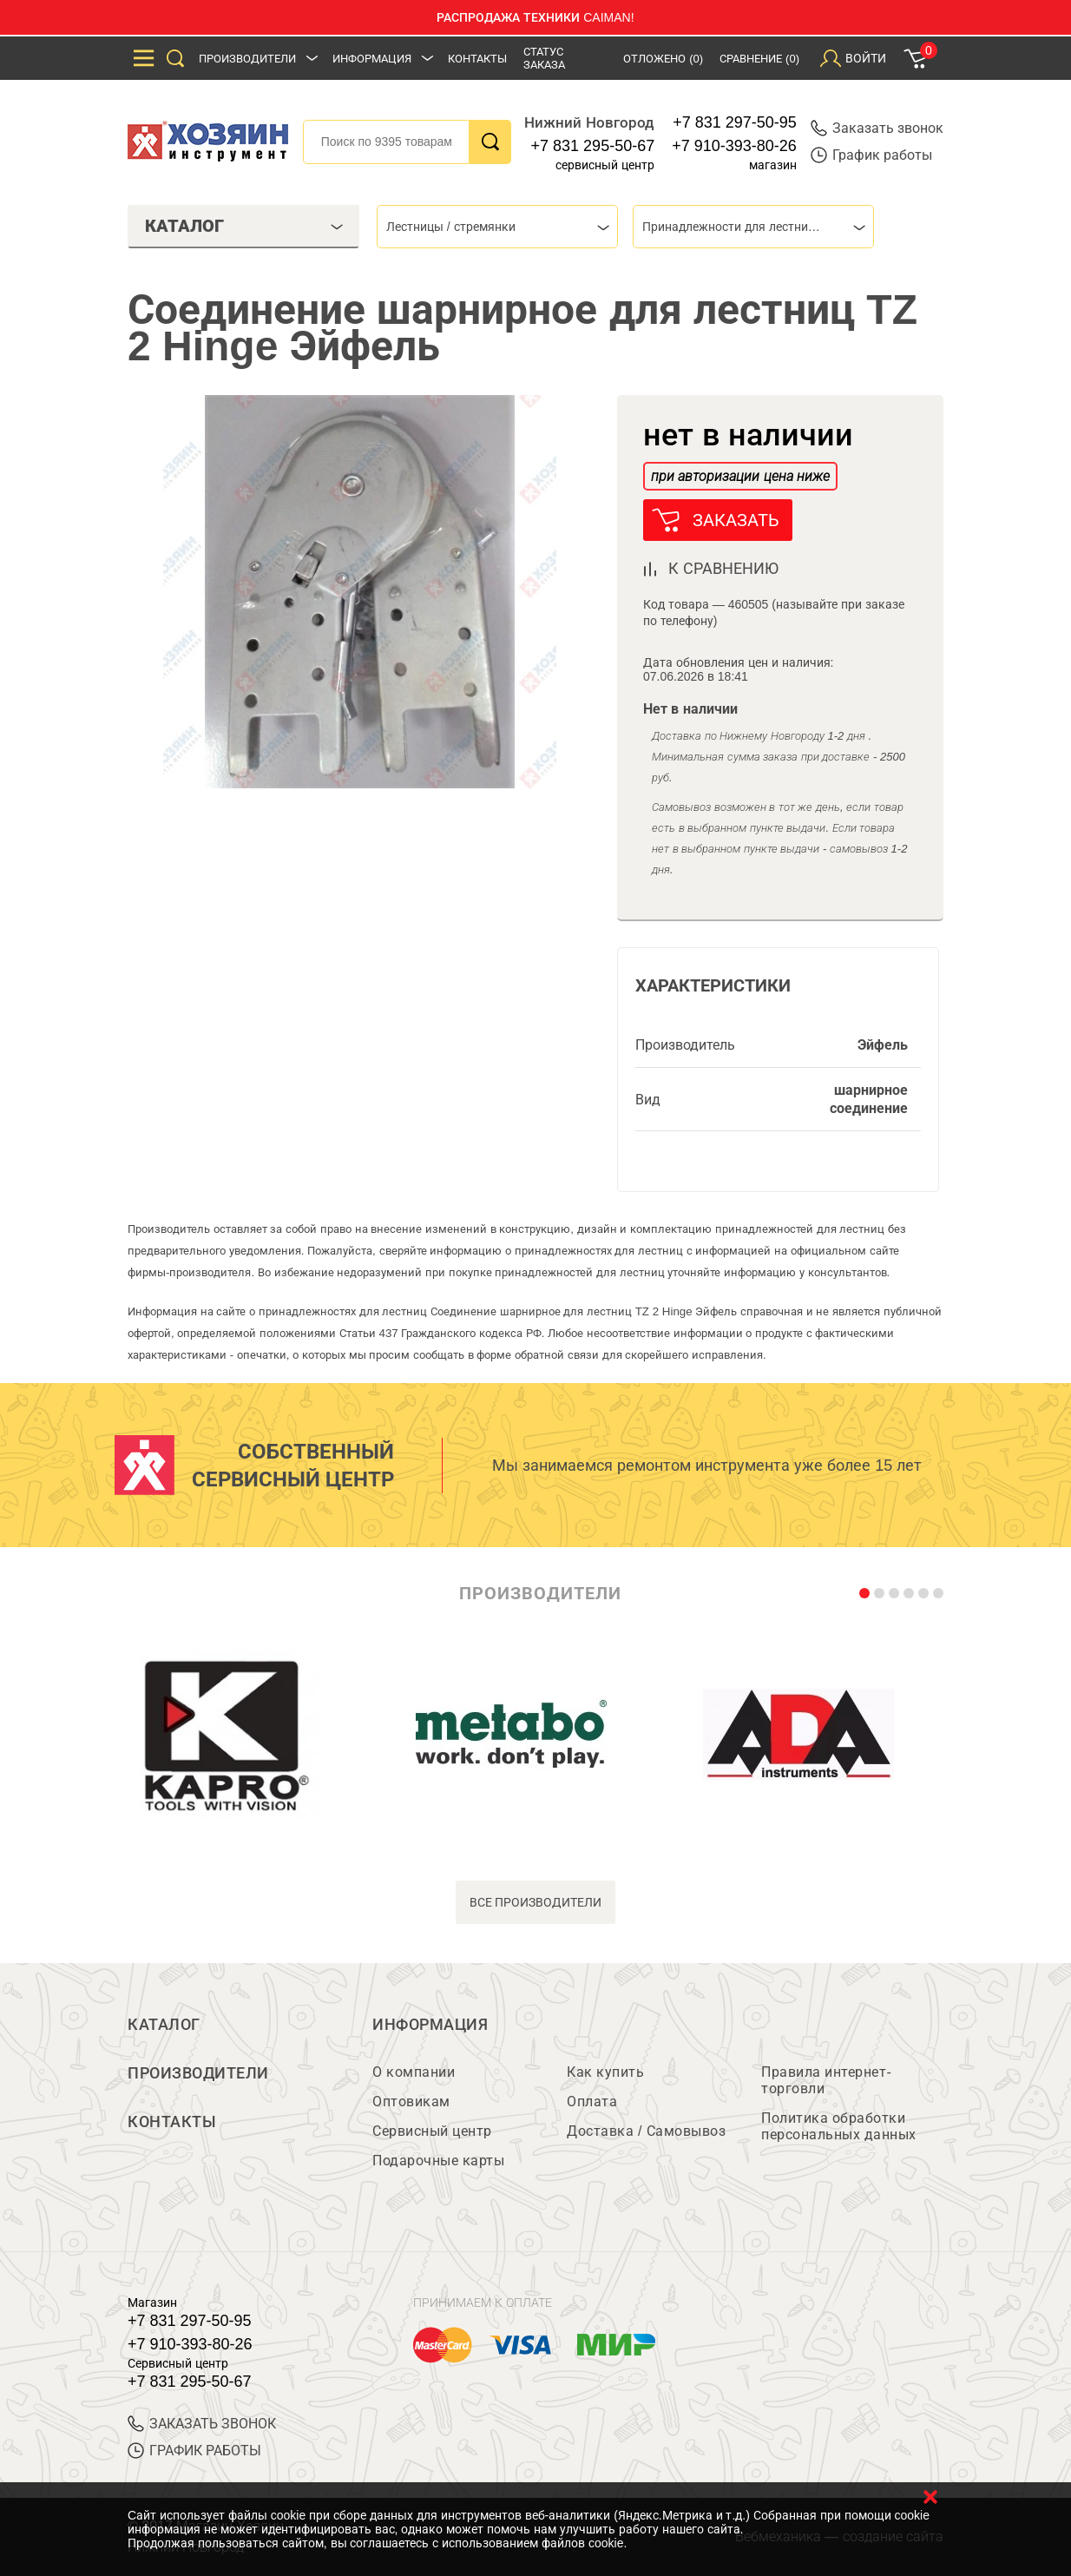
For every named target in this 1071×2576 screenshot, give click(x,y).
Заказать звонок (877, 128)
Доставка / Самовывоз (646, 2131)
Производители (247, 58)
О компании (413, 2072)
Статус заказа (544, 58)
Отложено (663, 58)
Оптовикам (411, 2101)
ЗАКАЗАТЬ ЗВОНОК (202, 2423)
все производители (536, 1902)
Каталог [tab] (244, 225)
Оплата (592, 2101)
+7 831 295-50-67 (593, 146)
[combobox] (497, 226)
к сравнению (723, 568)
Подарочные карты (438, 2160)
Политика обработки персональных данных (839, 2126)
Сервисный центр (432, 2131)
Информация (371, 58)
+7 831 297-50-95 (735, 122)
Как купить (605, 2072)
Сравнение (759, 58)
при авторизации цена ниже (740, 476)
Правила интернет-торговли (826, 2080)
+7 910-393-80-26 (734, 146)
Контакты (477, 58)
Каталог (164, 2024)
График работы (871, 155)
